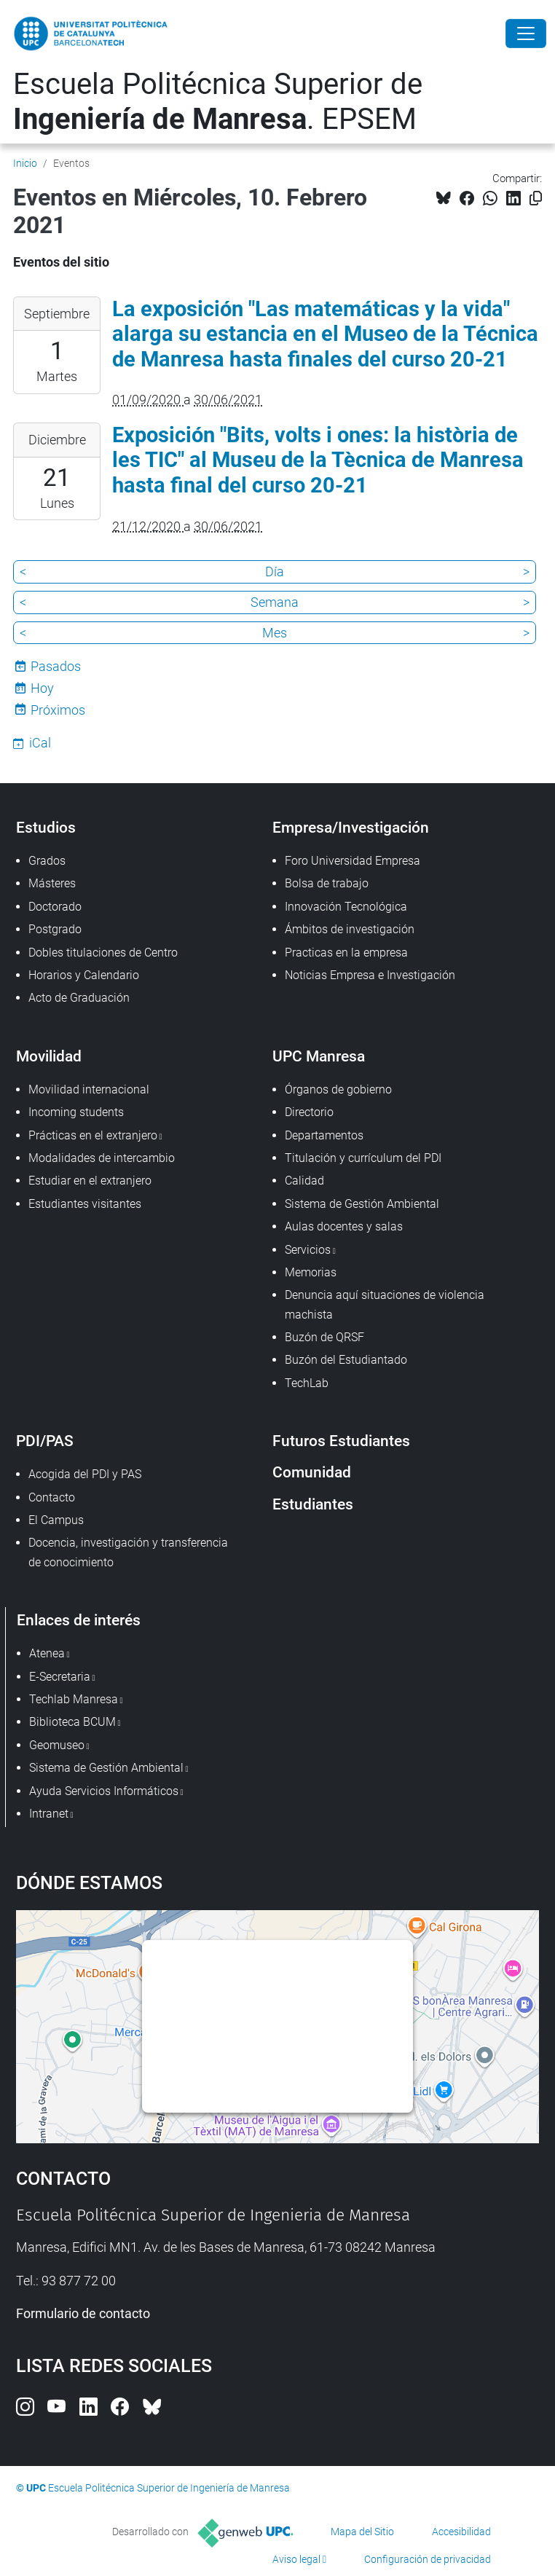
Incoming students (76, 1112)
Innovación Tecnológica (346, 907)
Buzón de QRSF (324, 1337)
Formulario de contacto (83, 2313)
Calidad (304, 1180)
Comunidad (311, 1472)
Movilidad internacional (88, 1089)
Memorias (310, 1272)
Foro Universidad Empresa (352, 861)
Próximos (58, 710)
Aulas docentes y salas (344, 1226)
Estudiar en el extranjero (89, 1180)
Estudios (46, 827)
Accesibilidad (461, 2531)
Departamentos (324, 1135)
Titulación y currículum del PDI (363, 1158)
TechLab (306, 1383)
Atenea (47, 1653)
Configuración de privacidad (427, 2559)
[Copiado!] (536, 198)
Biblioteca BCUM (72, 1722)
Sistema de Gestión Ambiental (362, 1204)
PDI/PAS (45, 1441)
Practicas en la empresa (346, 952)
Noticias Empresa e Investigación (370, 975)
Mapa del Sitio (362, 2531)
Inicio (25, 163)
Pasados (56, 666)
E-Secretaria (59, 1677)
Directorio (309, 1112)
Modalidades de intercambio (101, 1158)
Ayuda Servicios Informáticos (103, 1791)
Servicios (308, 1250)
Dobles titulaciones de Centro (103, 952)
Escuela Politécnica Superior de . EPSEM (217, 101)
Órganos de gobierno (338, 1089)
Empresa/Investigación (350, 827)
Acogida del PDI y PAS (84, 1474)
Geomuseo (56, 1745)
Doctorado (55, 907)
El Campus (56, 1520)
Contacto (51, 1497)
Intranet (48, 1814)
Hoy (42, 688)
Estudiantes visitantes (84, 1204)
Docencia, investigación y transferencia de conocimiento (128, 1552)
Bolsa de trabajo (327, 883)
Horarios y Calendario (83, 975)
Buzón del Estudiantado (346, 1360)
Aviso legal (296, 2559)
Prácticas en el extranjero (92, 1135)
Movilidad (49, 1056)
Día (274, 571)
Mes (274, 632)
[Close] (525, 33)
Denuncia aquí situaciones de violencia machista (384, 1304)
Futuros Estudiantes (341, 1441)
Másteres (52, 883)
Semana (275, 602)
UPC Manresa (318, 1056)
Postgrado (55, 929)
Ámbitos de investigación (349, 929)
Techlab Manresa (73, 1699)
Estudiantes (312, 1504)
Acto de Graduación (79, 998)
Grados (47, 861)
